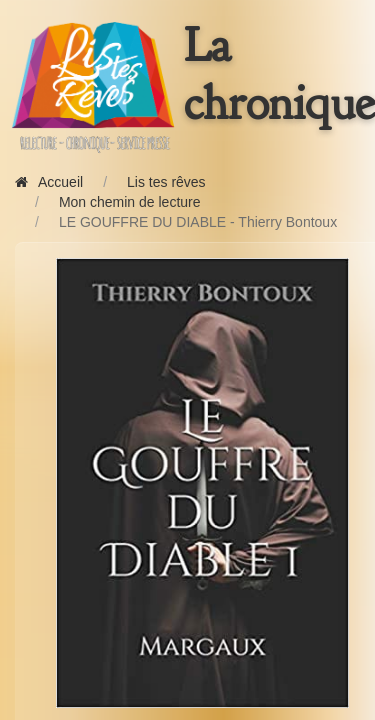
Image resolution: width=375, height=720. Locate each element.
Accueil (49, 182)
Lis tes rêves (166, 182)
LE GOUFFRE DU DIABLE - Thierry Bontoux (198, 222)
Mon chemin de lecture (130, 202)
